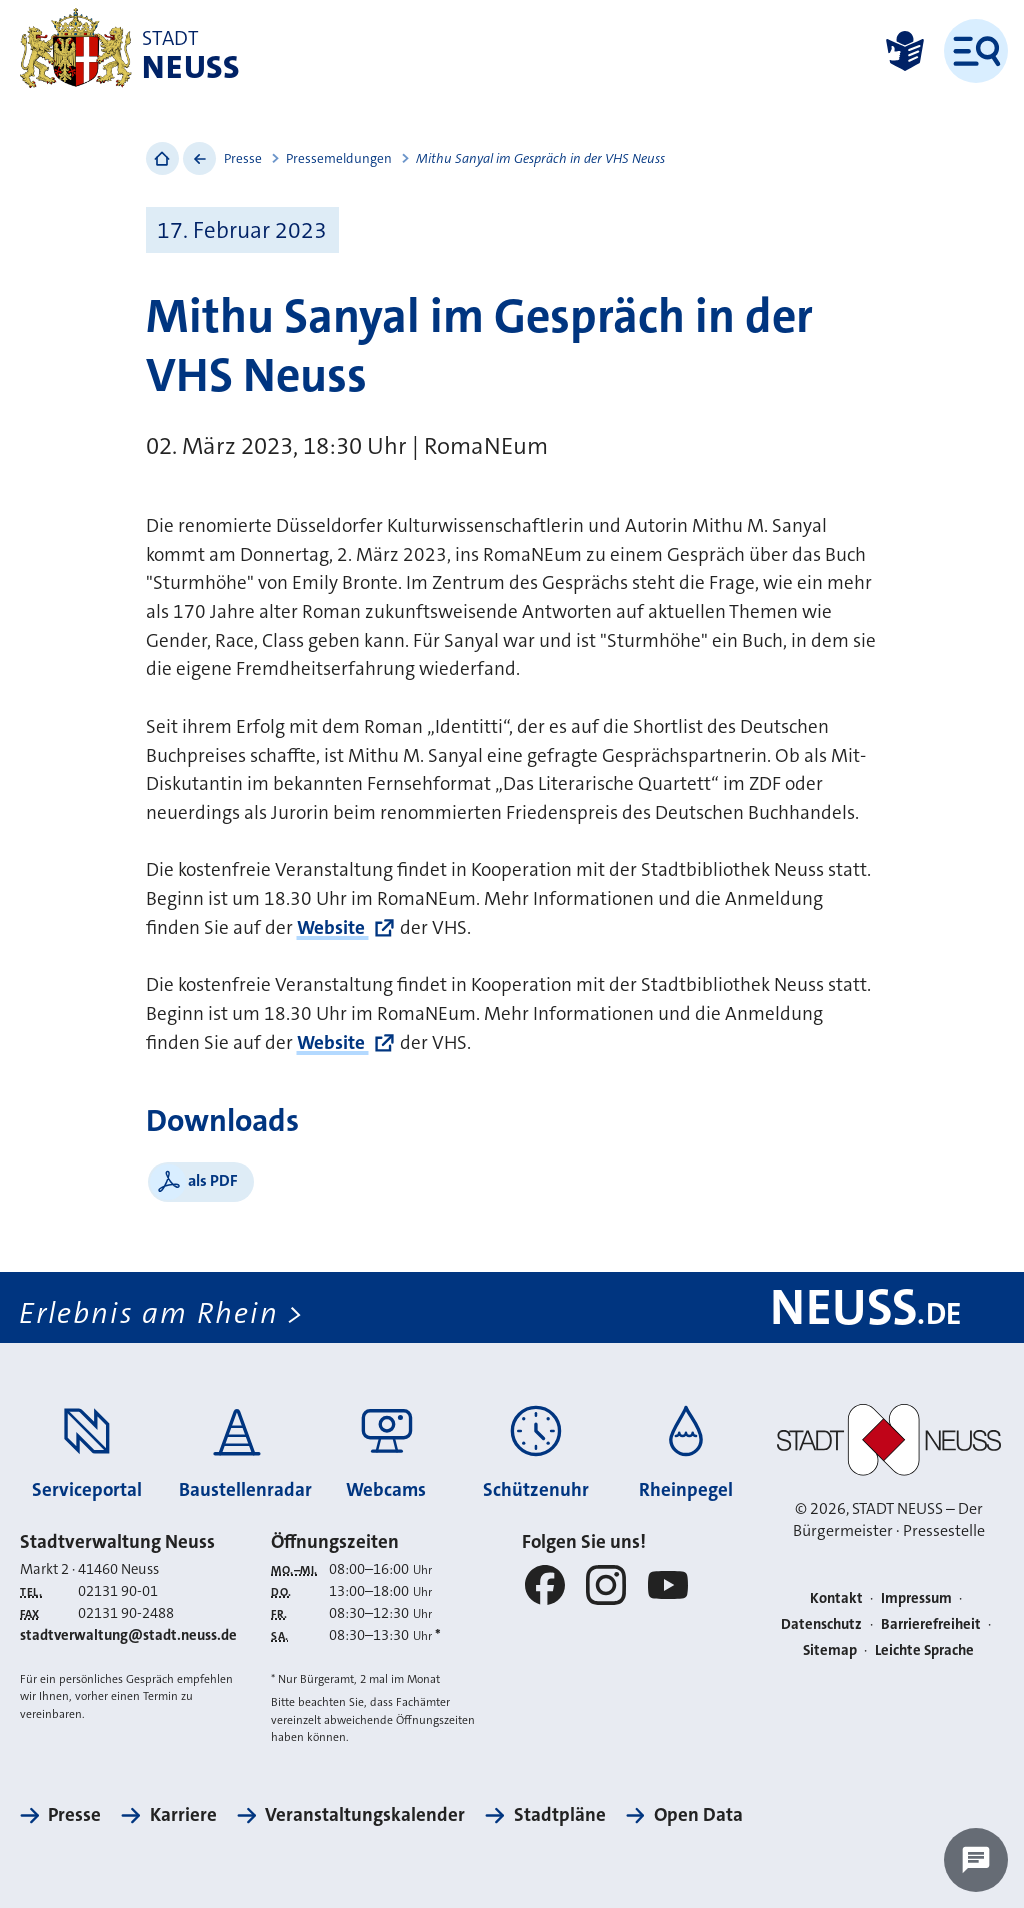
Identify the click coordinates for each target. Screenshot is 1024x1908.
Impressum (916, 1598)
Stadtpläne (560, 1814)
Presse (243, 158)
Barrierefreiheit (931, 1624)
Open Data (698, 1814)
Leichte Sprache (924, 1650)
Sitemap (830, 1650)
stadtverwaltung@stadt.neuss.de (128, 1635)
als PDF (213, 1180)
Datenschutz (821, 1624)
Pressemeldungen (339, 158)
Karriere (183, 1814)
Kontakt (836, 1598)
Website (333, 927)
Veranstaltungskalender (365, 1814)
